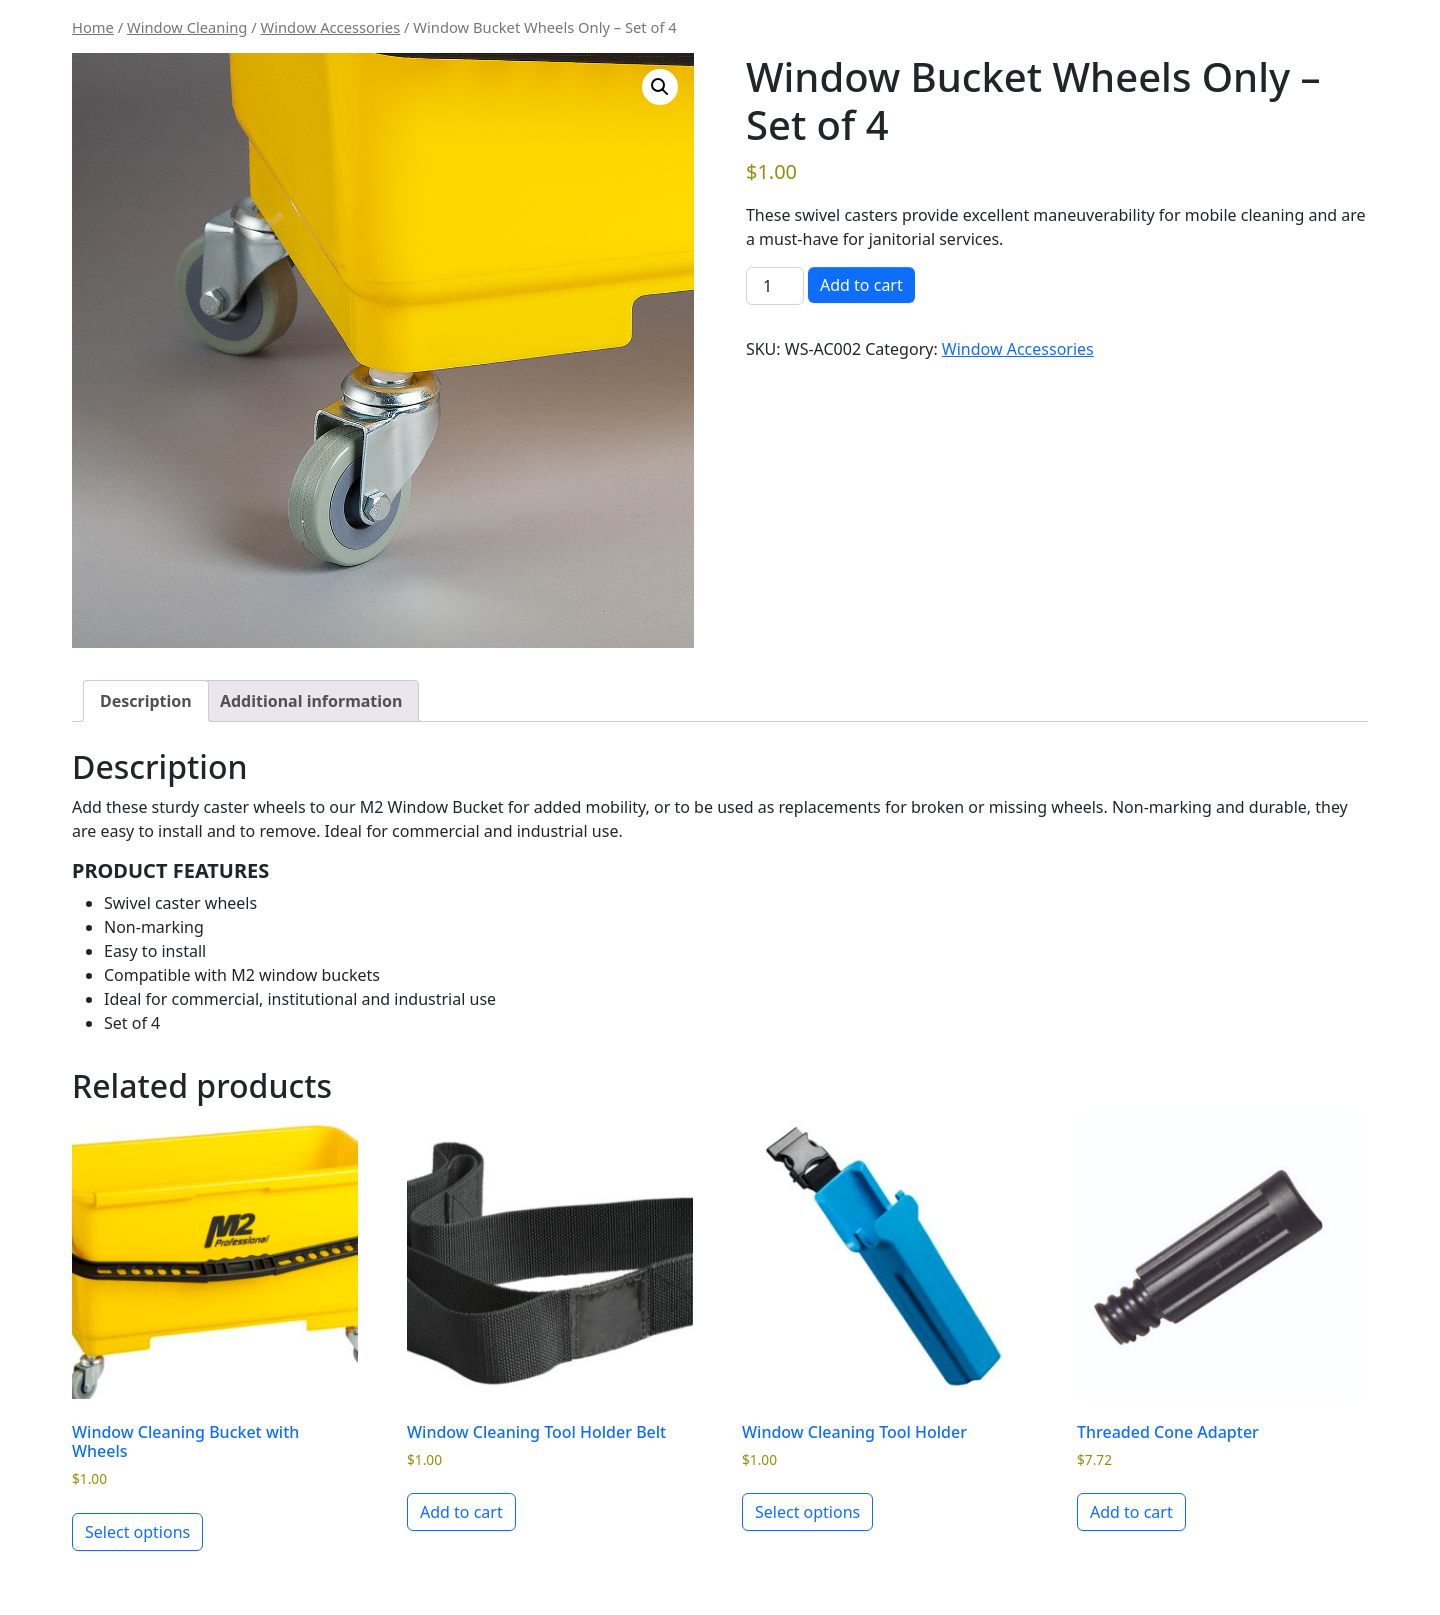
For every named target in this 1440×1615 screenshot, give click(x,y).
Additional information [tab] (311, 701)
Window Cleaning (187, 27)
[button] (660, 87)
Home (93, 27)
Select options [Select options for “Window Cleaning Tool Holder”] (807, 1512)
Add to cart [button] (461, 1512)
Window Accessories (331, 27)
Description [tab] (146, 701)
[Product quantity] (775, 286)
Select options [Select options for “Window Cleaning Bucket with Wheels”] (137, 1532)
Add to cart (861, 285)
